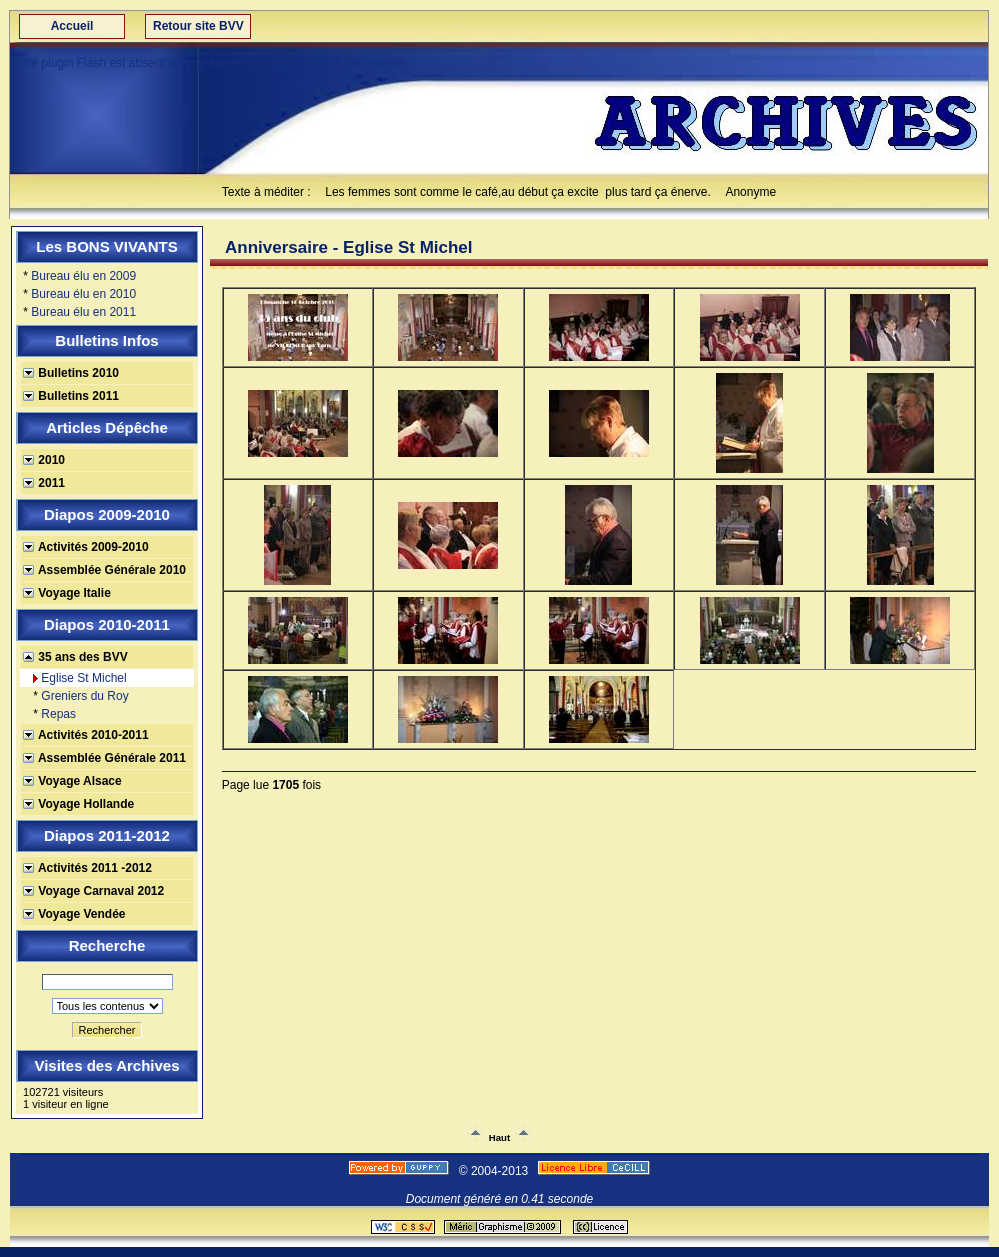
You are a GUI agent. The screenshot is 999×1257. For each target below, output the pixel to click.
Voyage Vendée (74, 914)
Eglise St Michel (83, 678)
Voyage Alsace (72, 781)
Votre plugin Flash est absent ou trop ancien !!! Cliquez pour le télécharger (207, 63)
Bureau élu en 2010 (83, 294)
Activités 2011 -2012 (87, 868)
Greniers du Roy (84, 696)
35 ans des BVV (75, 657)
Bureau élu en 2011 (83, 312)
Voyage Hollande (78, 804)
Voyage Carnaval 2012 (93, 891)
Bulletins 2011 (71, 396)
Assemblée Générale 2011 (104, 758)
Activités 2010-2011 (86, 735)
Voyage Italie (67, 593)
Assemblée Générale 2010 (104, 570)
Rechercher (107, 1030)
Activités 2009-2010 (86, 547)
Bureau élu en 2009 (83, 276)
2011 (44, 483)
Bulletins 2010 (71, 373)
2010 (44, 460)
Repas (58, 714)
